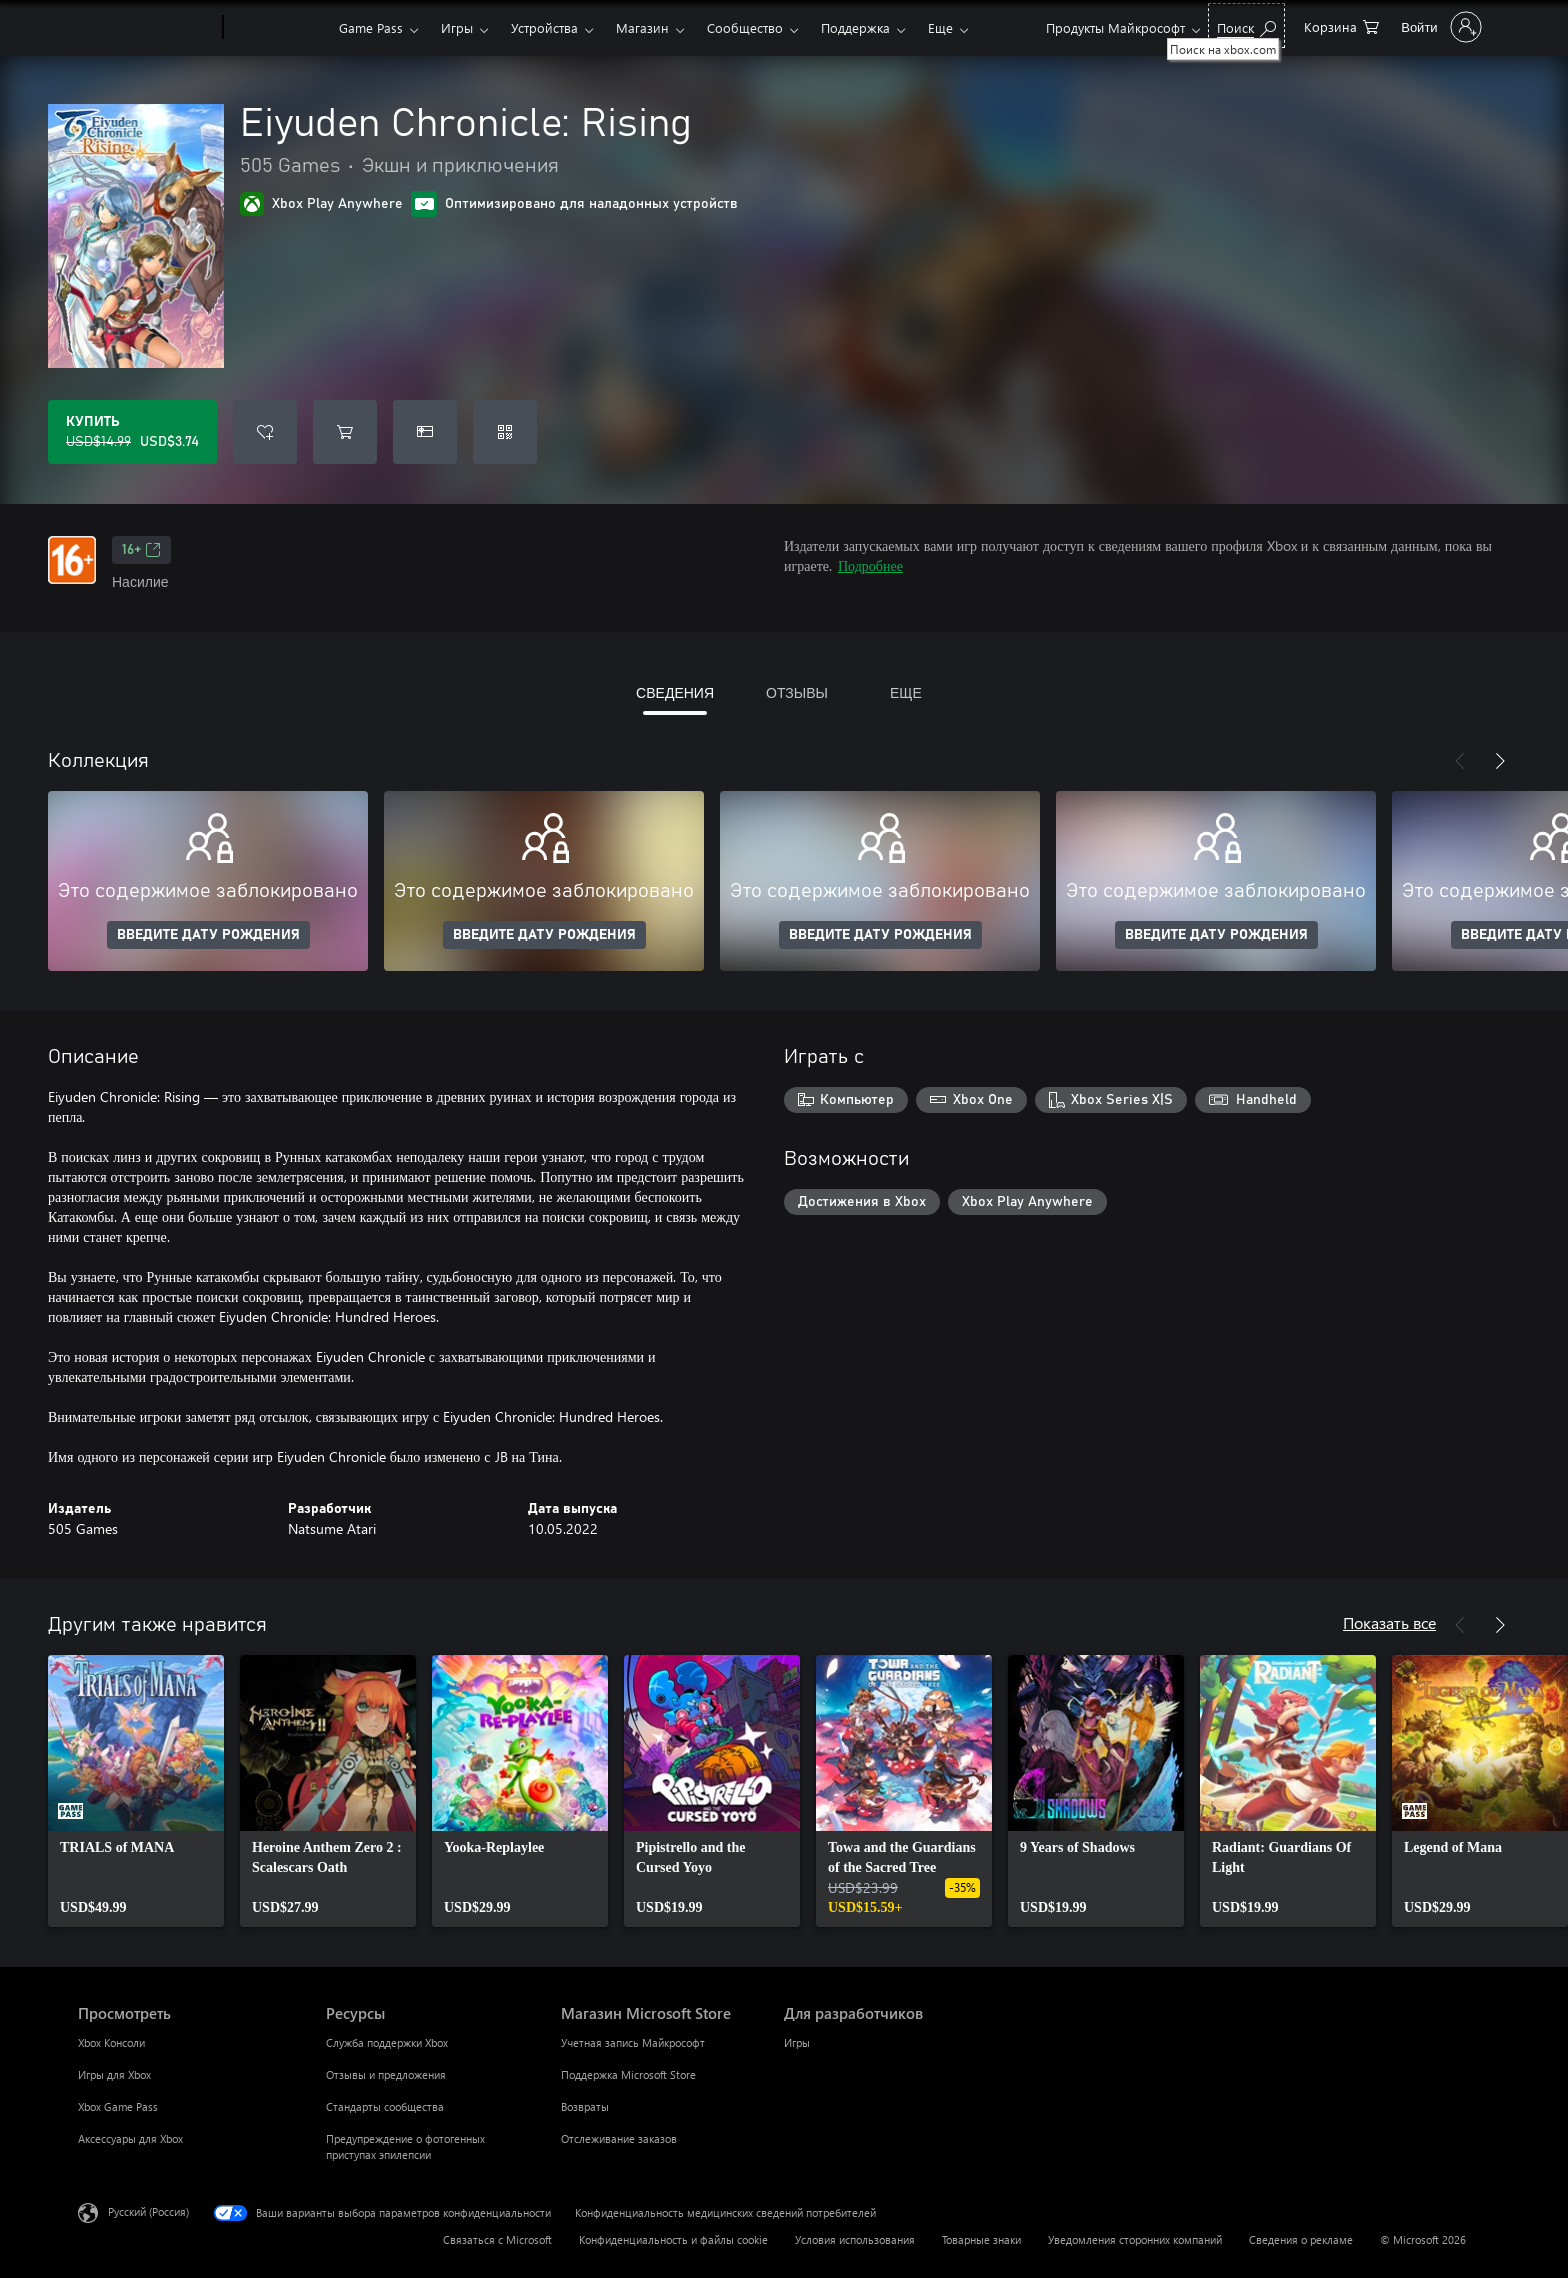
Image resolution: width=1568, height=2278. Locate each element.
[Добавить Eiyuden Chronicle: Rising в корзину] (345, 432)
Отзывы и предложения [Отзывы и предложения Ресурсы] (386, 2074)
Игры (457, 27)
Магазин (642, 27)
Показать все (1389, 1622)
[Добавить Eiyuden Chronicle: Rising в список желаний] (265, 432)
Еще (940, 27)
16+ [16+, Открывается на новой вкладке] (141, 550)
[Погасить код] (505, 432)
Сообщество (745, 27)
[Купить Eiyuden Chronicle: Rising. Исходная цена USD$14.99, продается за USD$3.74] (132, 432)
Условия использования (855, 2239)
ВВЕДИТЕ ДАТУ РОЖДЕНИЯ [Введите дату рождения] (208, 935)
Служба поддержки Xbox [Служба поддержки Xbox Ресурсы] (387, 2042)
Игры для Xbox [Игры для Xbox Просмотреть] (114, 2074)
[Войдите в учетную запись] (1439, 27)
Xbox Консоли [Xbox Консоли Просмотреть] (111, 2042)
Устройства (544, 27)
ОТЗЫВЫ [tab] (797, 692)
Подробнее (870, 565)
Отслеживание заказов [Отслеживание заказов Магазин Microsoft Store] (619, 2138)
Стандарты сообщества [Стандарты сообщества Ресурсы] (385, 2106)
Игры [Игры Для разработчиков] (797, 2042)
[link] (136, 1791)
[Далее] (1500, 761)
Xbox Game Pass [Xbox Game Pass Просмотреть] (118, 2106)
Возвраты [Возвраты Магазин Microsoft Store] (585, 2106)
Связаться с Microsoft (497, 2239)
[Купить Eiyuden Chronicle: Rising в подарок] (425, 432)
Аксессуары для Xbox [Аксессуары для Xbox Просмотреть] (130, 2138)
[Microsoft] (146, 28)
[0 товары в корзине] (1341, 25)
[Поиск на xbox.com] (1246, 25)
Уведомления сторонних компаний (1135, 2239)
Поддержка (855, 27)
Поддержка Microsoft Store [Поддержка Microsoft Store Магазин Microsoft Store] (628, 2074)
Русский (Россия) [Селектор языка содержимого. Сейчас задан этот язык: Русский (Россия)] (148, 2211)
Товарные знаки (981, 2239)
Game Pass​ (371, 27)
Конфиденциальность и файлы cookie (673, 2239)
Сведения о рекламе (1301, 2239)
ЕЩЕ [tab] (906, 692)
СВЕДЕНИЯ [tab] (675, 692)
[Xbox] (278, 28)
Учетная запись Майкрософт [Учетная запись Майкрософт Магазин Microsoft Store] (633, 2042)
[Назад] (1460, 761)
